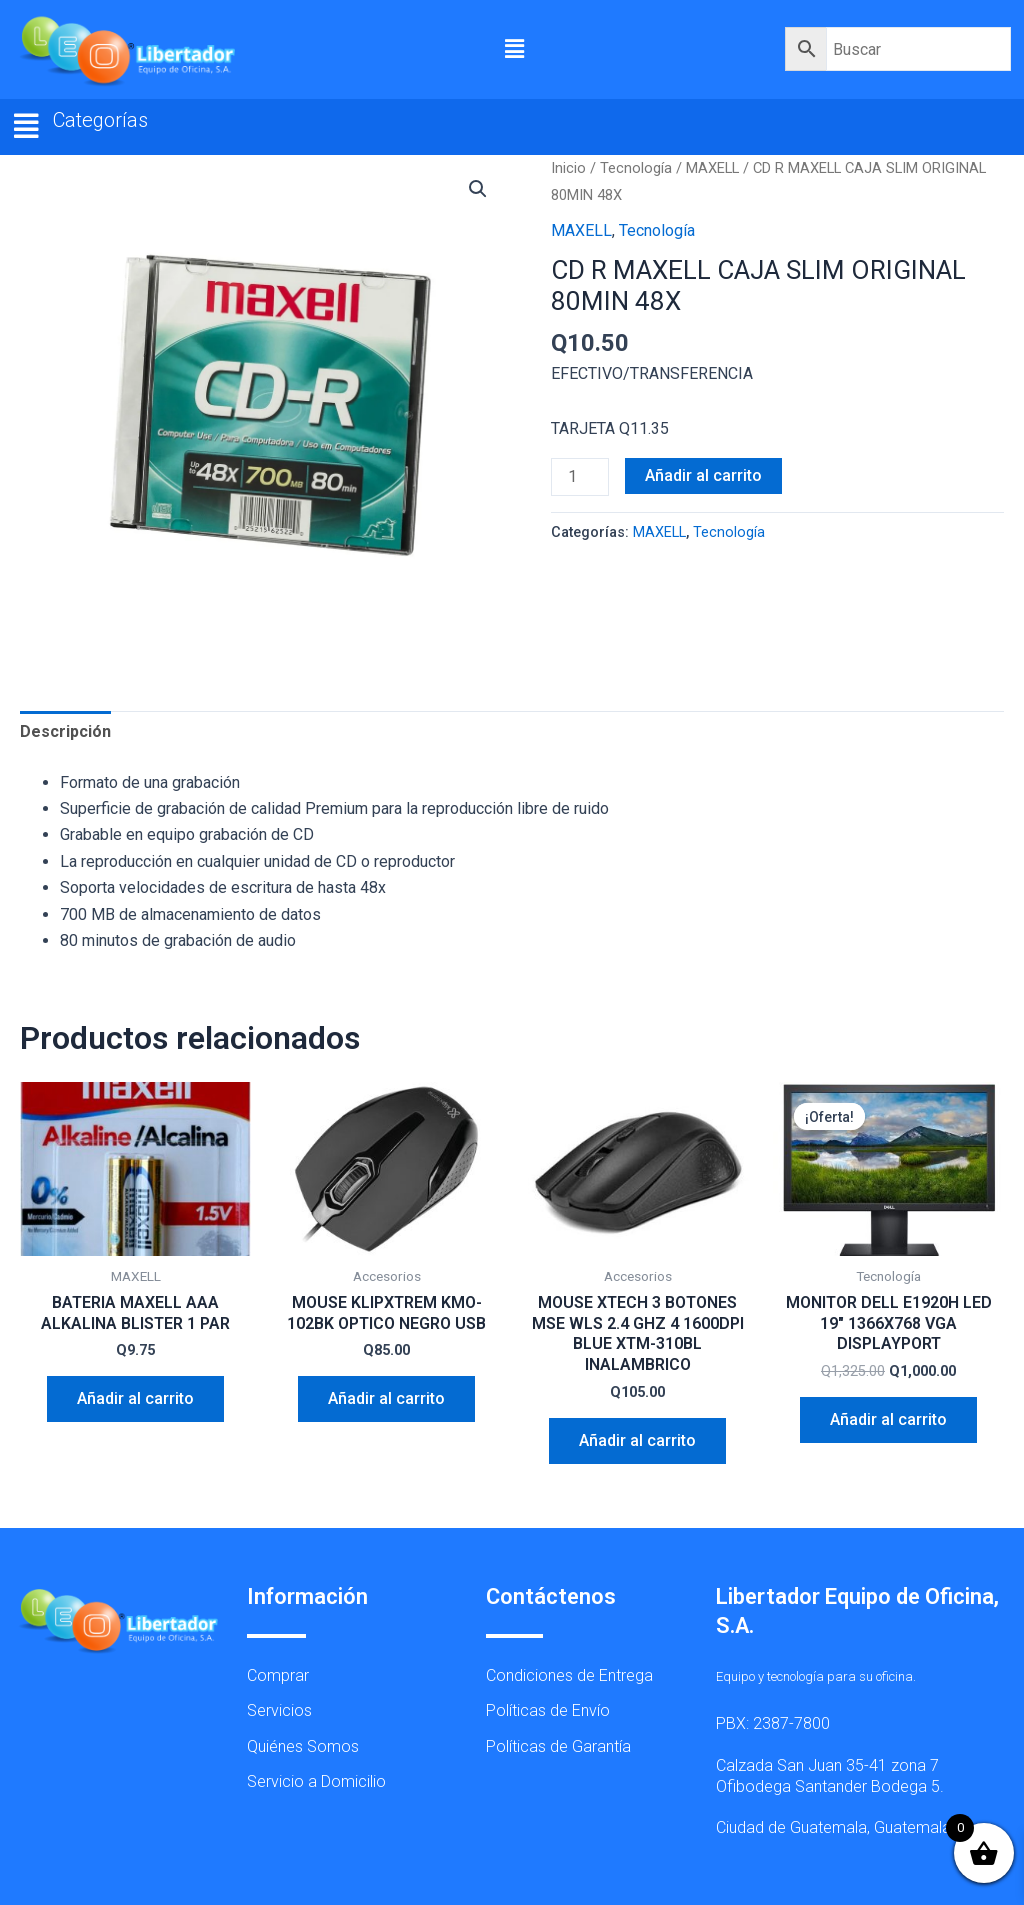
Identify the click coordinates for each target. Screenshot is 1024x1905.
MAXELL (712, 168)
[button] (515, 49)
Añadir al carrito (703, 475)
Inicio (568, 168)
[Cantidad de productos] (580, 477)
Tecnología (636, 168)
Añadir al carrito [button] (135, 1398)
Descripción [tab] (65, 731)
